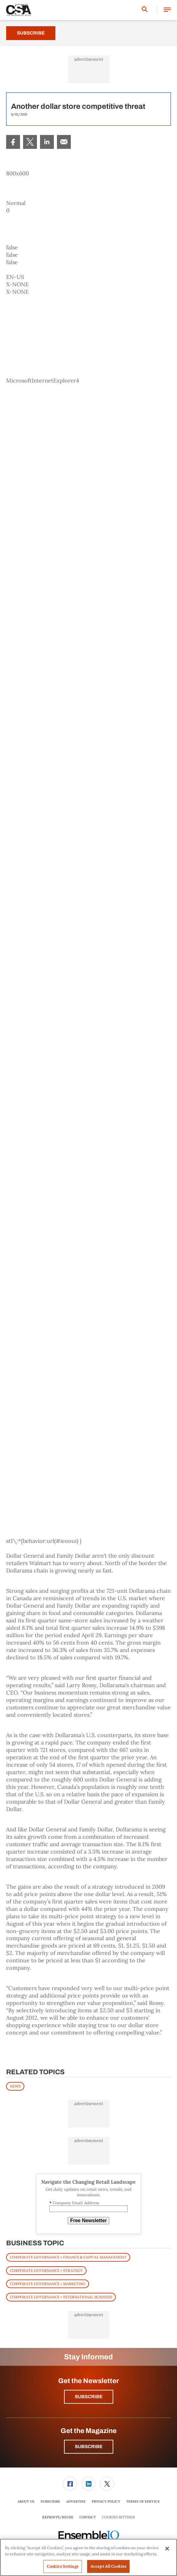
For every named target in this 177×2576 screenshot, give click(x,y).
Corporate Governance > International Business (61, 2297)
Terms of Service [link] (143, 2501)
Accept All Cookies (108, 2566)
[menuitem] (13, 142)
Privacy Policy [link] (106, 2501)
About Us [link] (26, 2501)
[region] (88, 2557)
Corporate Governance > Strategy (46, 2270)
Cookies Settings (118, 2517)
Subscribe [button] (89, 2396)
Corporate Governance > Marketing (47, 2283)
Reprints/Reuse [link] (57, 2517)
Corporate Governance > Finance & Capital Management (68, 2257)
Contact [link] (87, 2517)
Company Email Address (74, 2203)
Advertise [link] (76, 2501)
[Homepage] (18, 10)
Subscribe (31, 33)
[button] (167, 10)
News (15, 2086)
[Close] (167, 2548)
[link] (13, 142)
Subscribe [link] (50, 2501)
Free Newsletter (88, 2220)
